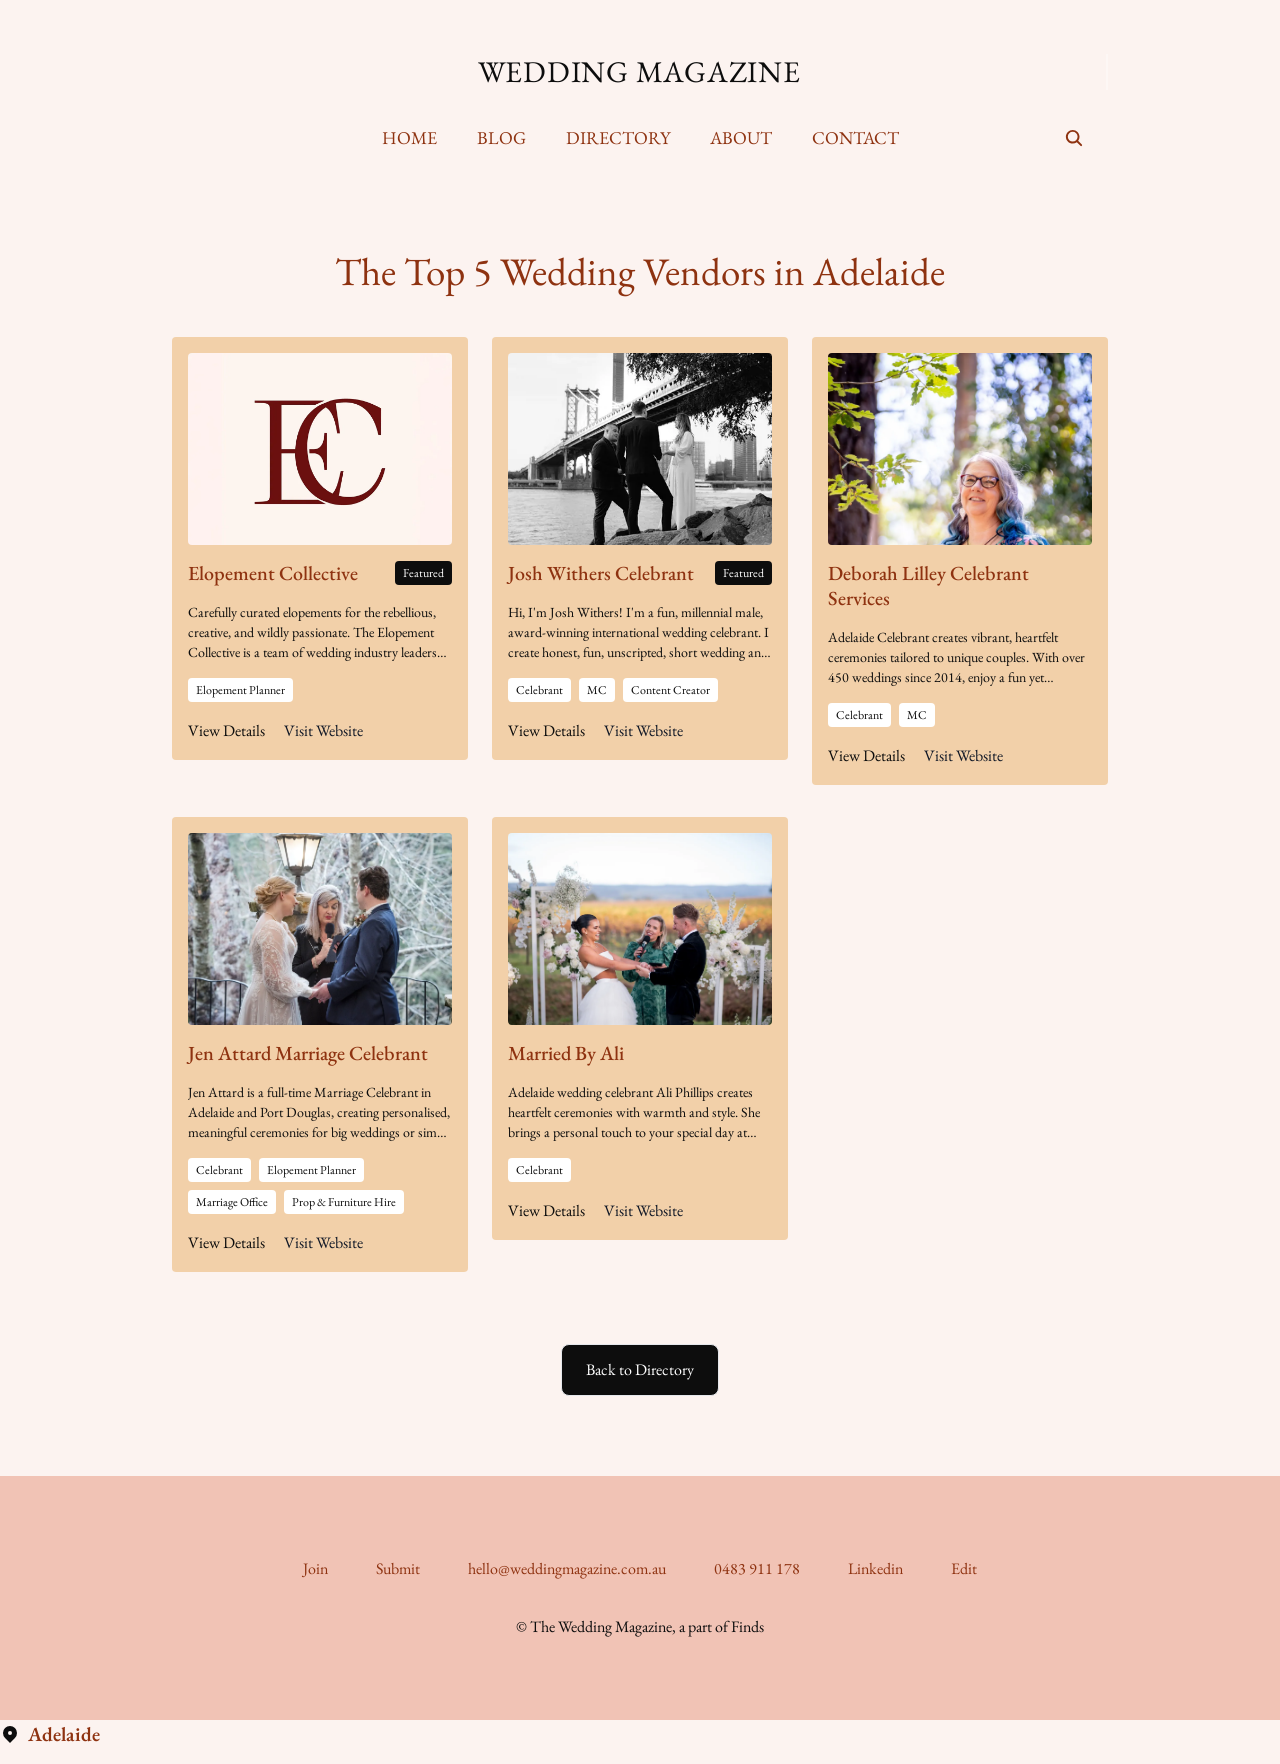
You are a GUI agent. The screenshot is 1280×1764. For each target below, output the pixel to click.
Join (315, 1568)
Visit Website (323, 730)
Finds (747, 1626)
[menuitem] (409, 138)
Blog (501, 137)
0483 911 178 (757, 1568)
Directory (618, 137)
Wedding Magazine (639, 72)
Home (409, 137)
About (741, 137)
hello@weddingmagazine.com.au (567, 1568)
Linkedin (875, 1568)
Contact (855, 137)
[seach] (1074, 138)
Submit (398, 1568)
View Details (226, 730)
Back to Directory (640, 1369)
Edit (964, 1568)
